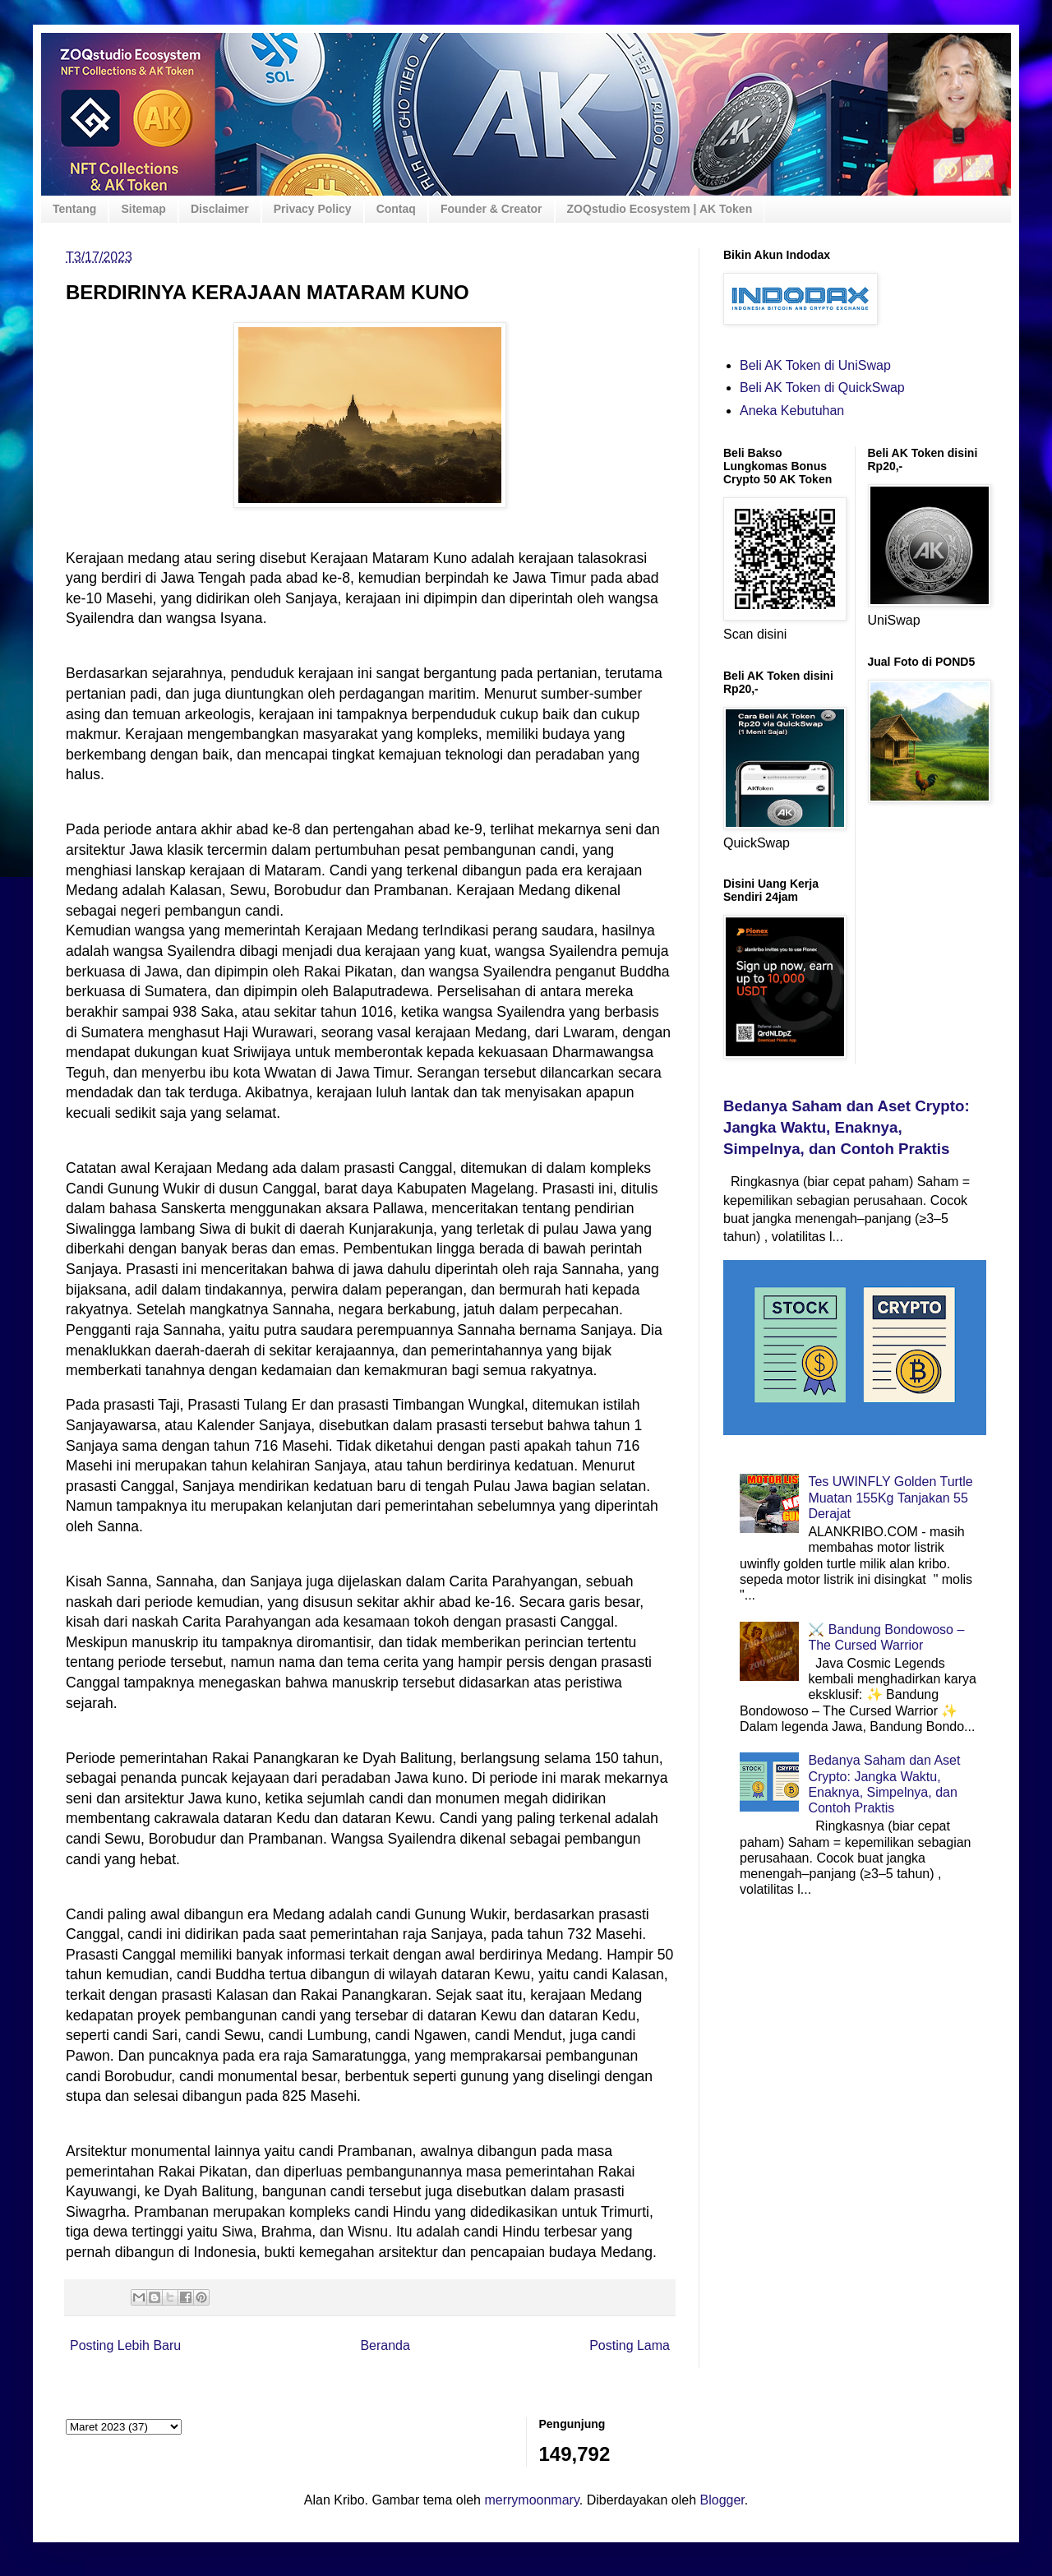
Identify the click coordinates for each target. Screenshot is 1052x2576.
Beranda (385, 2345)
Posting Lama (629, 2345)
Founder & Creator (491, 208)
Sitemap (143, 208)
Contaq (396, 208)
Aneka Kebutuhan (792, 411)
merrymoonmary (531, 2500)
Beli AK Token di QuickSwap (822, 388)
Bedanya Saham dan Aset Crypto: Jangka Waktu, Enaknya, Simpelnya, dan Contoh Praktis (846, 1127)
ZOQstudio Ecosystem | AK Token (660, 208)
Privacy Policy (313, 208)
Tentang (74, 208)
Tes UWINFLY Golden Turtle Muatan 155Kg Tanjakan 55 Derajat (890, 1497)
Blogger (722, 2500)
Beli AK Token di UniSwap (815, 365)
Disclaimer (220, 208)
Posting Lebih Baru (125, 2345)
